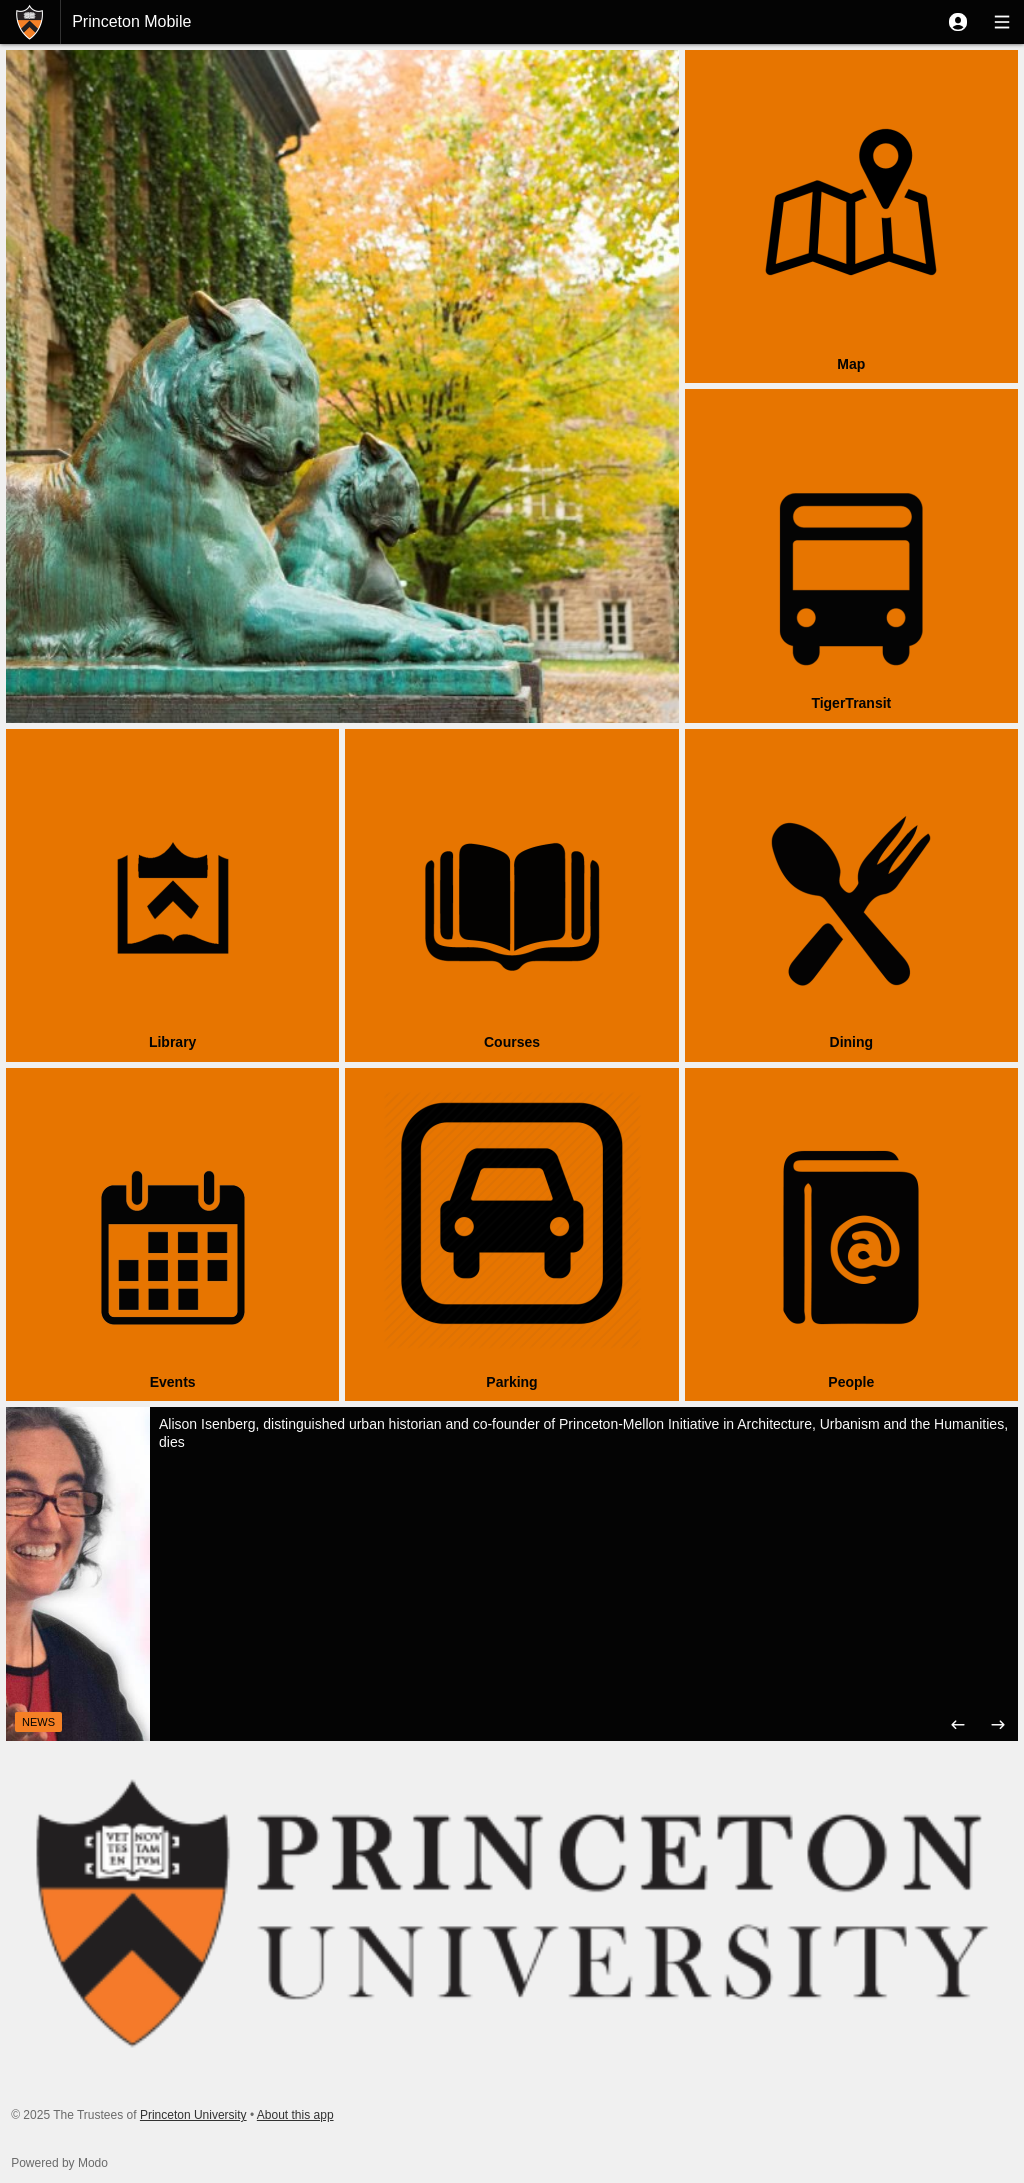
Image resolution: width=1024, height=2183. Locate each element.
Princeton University (193, 2115)
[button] (958, 22)
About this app (295, 2115)
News (38, 1722)
